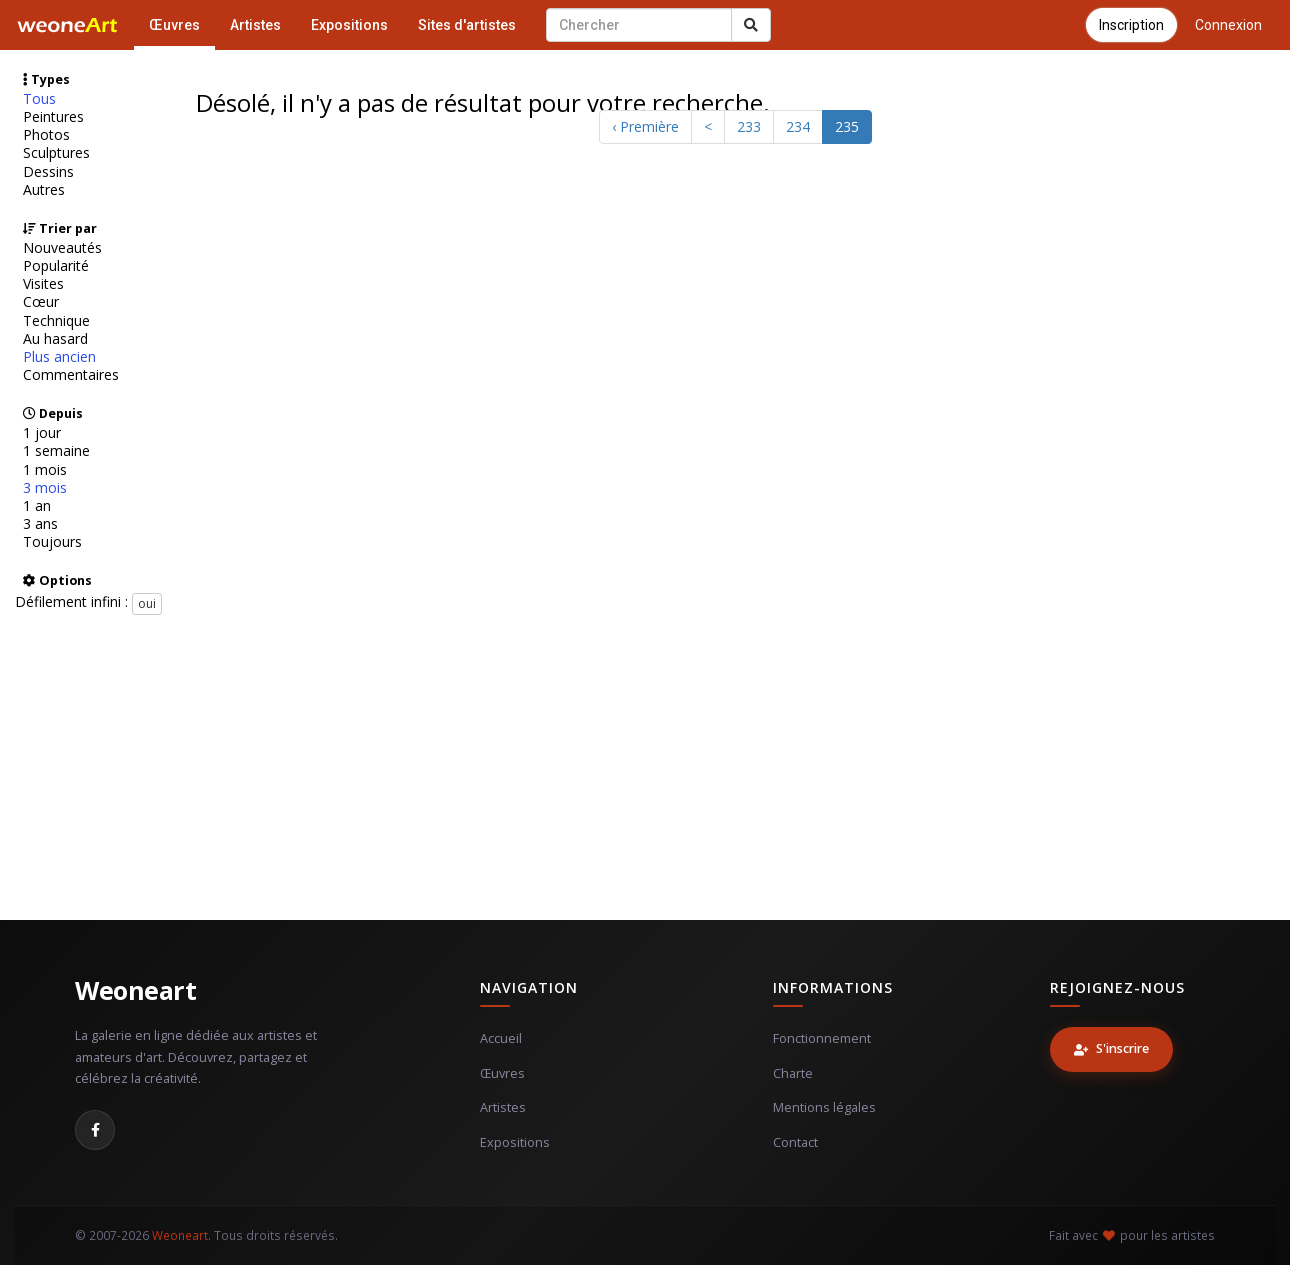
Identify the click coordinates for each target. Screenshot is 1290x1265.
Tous (39, 99)
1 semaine (56, 451)
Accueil (501, 1038)
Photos (46, 135)
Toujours (52, 542)
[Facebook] (95, 1130)
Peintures (53, 117)
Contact (795, 1142)
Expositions (349, 25)
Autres (44, 190)
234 (798, 126)
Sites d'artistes (467, 25)
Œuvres (174, 25)
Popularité (56, 266)
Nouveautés (62, 248)
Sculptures (56, 153)
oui (147, 603)
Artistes (255, 25)
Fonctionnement (822, 1038)
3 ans (40, 524)
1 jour (42, 433)
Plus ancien (59, 357)
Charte (793, 1073)
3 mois (45, 488)
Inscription (1131, 25)
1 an (37, 506)
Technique (56, 321)
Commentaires (71, 375)
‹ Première (645, 126)
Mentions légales (824, 1107)
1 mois (45, 470)
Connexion (1228, 25)
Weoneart (135, 990)
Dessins (48, 172)
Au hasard (55, 339)
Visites (43, 284)
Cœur (41, 302)
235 (847, 126)
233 (749, 126)
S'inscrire (1111, 1048)
